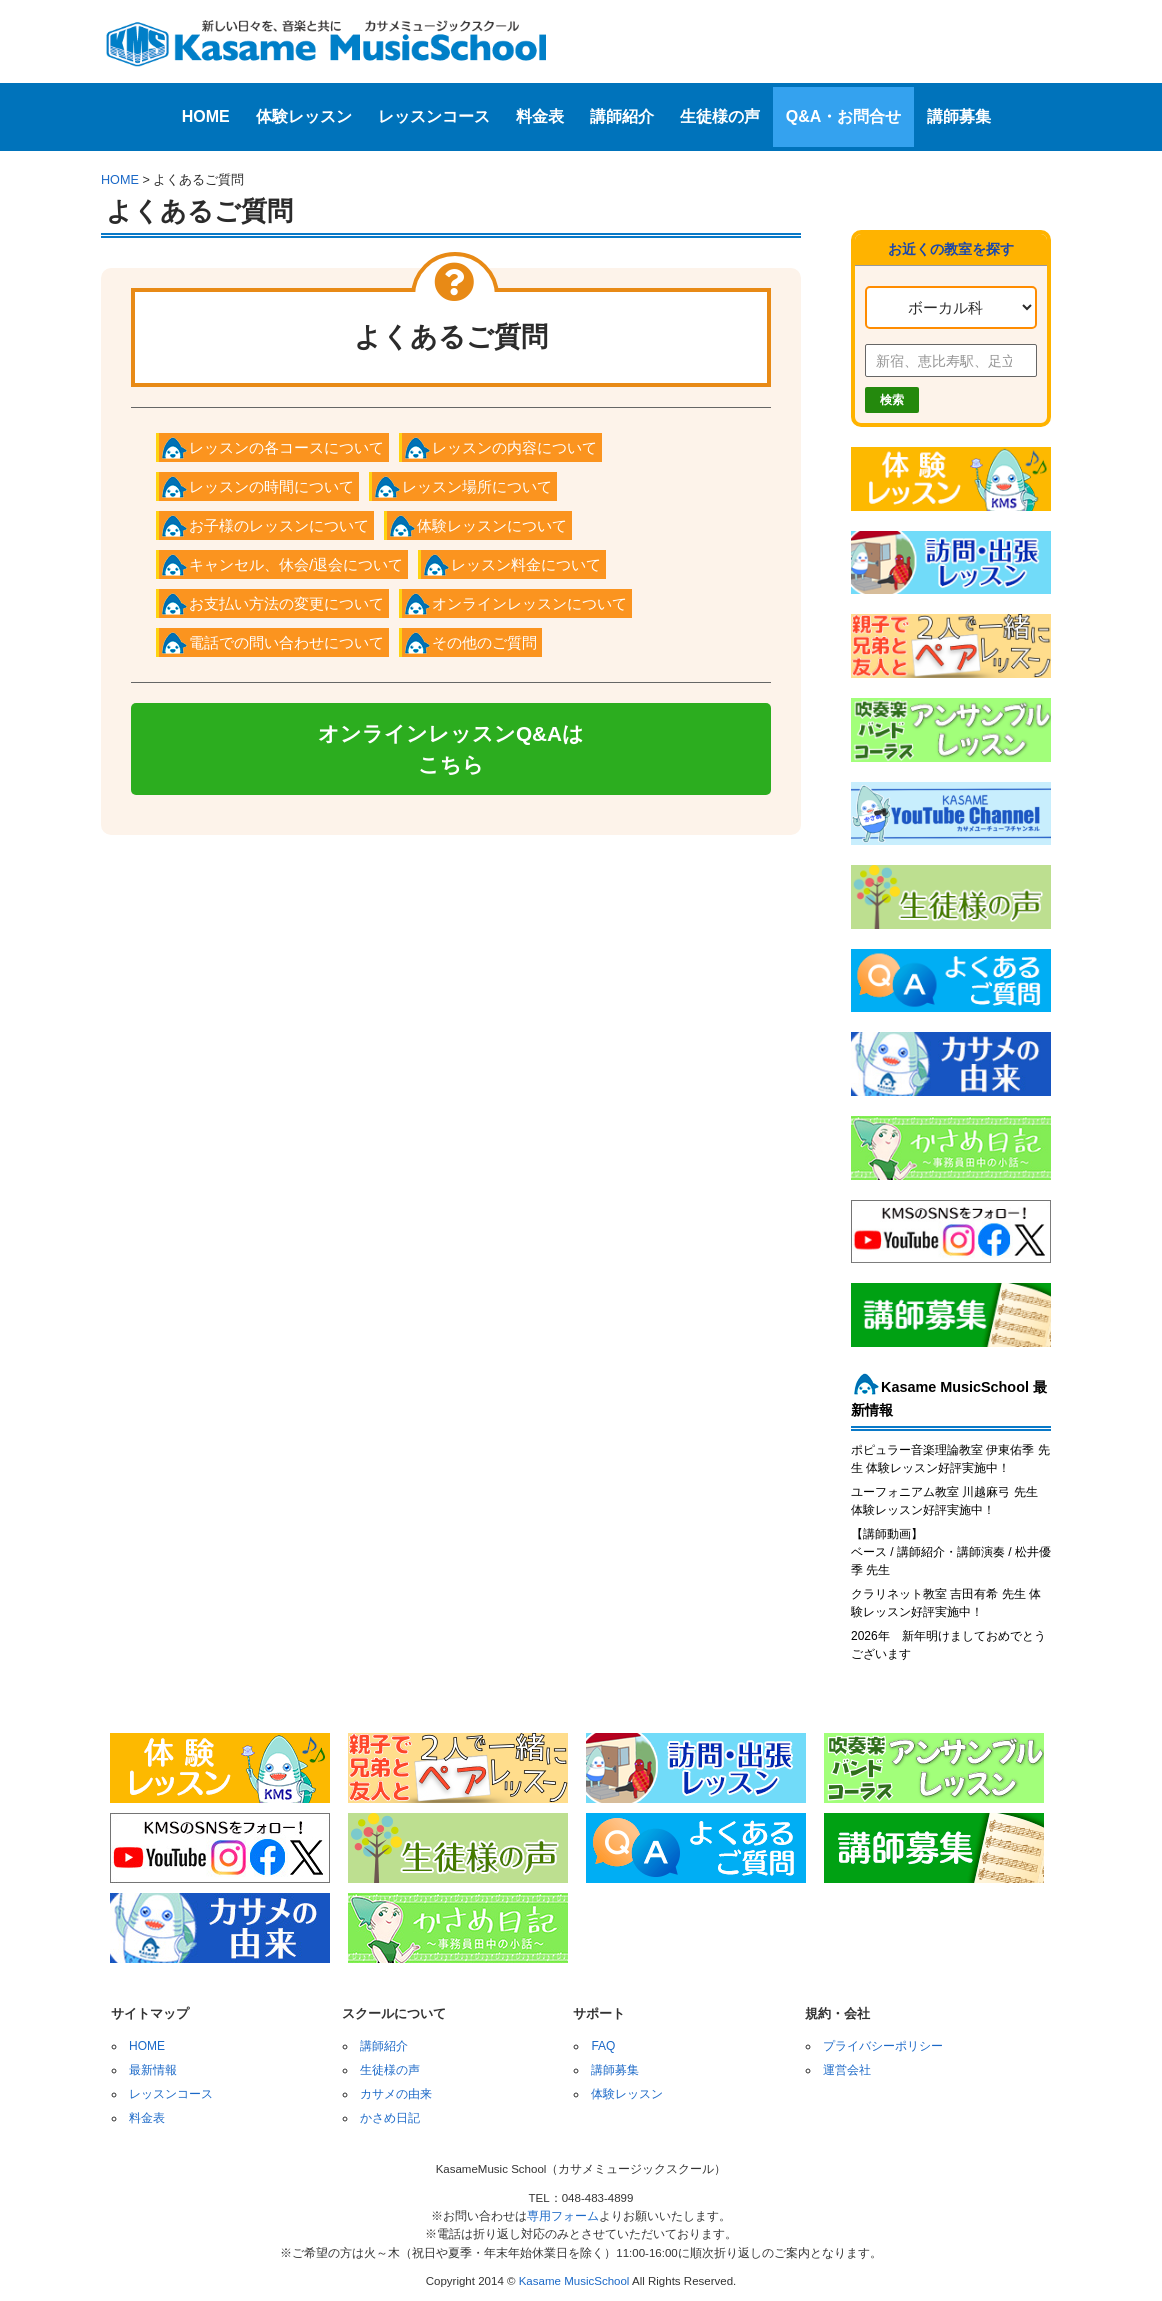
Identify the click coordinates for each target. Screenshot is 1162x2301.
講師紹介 (622, 116)
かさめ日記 (390, 2118)
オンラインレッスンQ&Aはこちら (451, 749)
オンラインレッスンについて (529, 603)
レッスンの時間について (271, 486)
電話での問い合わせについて (286, 642)
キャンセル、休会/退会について (296, 564)
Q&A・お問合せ (844, 116)
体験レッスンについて (492, 525)
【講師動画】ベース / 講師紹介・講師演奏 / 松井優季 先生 (951, 1552)
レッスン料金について (526, 564)
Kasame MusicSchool (574, 2281)
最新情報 (153, 2070)
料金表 (540, 116)
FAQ (603, 2046)
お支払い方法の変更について (286, 603)
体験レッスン (304, 116)
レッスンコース (434, 116)
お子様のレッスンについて (279, 525)
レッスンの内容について (514, 447)
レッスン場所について (477, 486)
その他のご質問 (484, 642)
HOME (206, 116)
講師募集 (959, 116)
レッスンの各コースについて (286, 447)
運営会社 (847, 2070)
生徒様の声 (720, 116)
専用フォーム (563, 2216)
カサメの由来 (396, 2094)
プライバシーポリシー (883, 2046)
